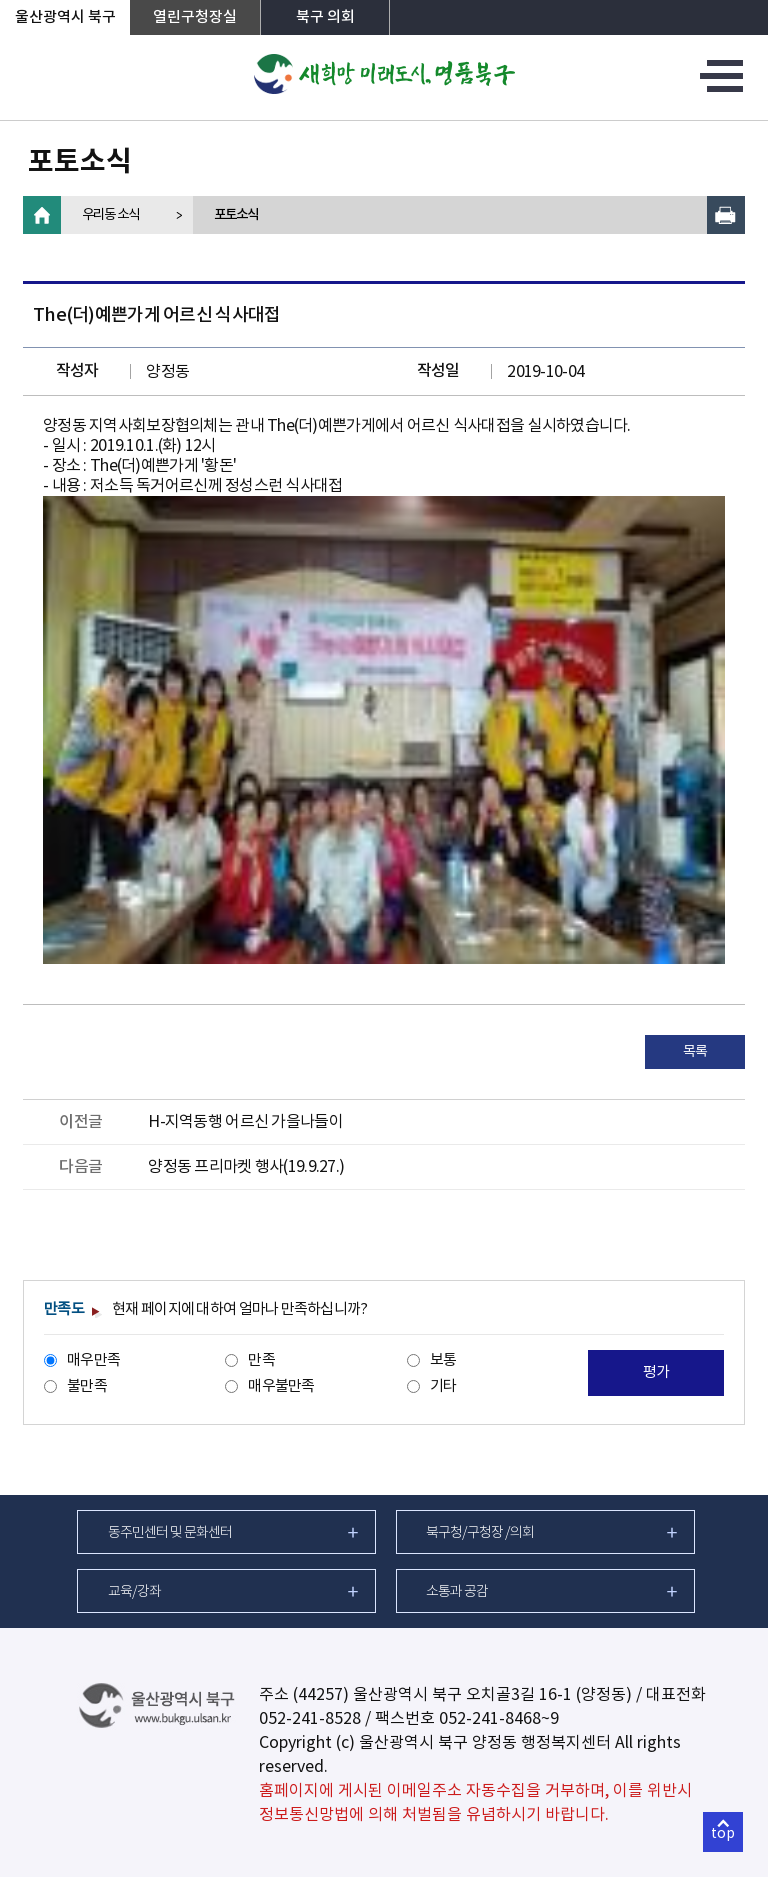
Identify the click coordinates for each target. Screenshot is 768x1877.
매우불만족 (281, 1386)
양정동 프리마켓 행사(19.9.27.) (246, 1167)
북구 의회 (325, 17)
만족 (261, 1360)
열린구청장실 (195, 17)
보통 (443, 1360)
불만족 (87, 1386)
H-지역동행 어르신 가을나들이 (245, 1122)
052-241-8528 (310, 1719)
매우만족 (93, 1360)
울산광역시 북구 (65, 17)
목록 (695, 1052)
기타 (443, 1386)
